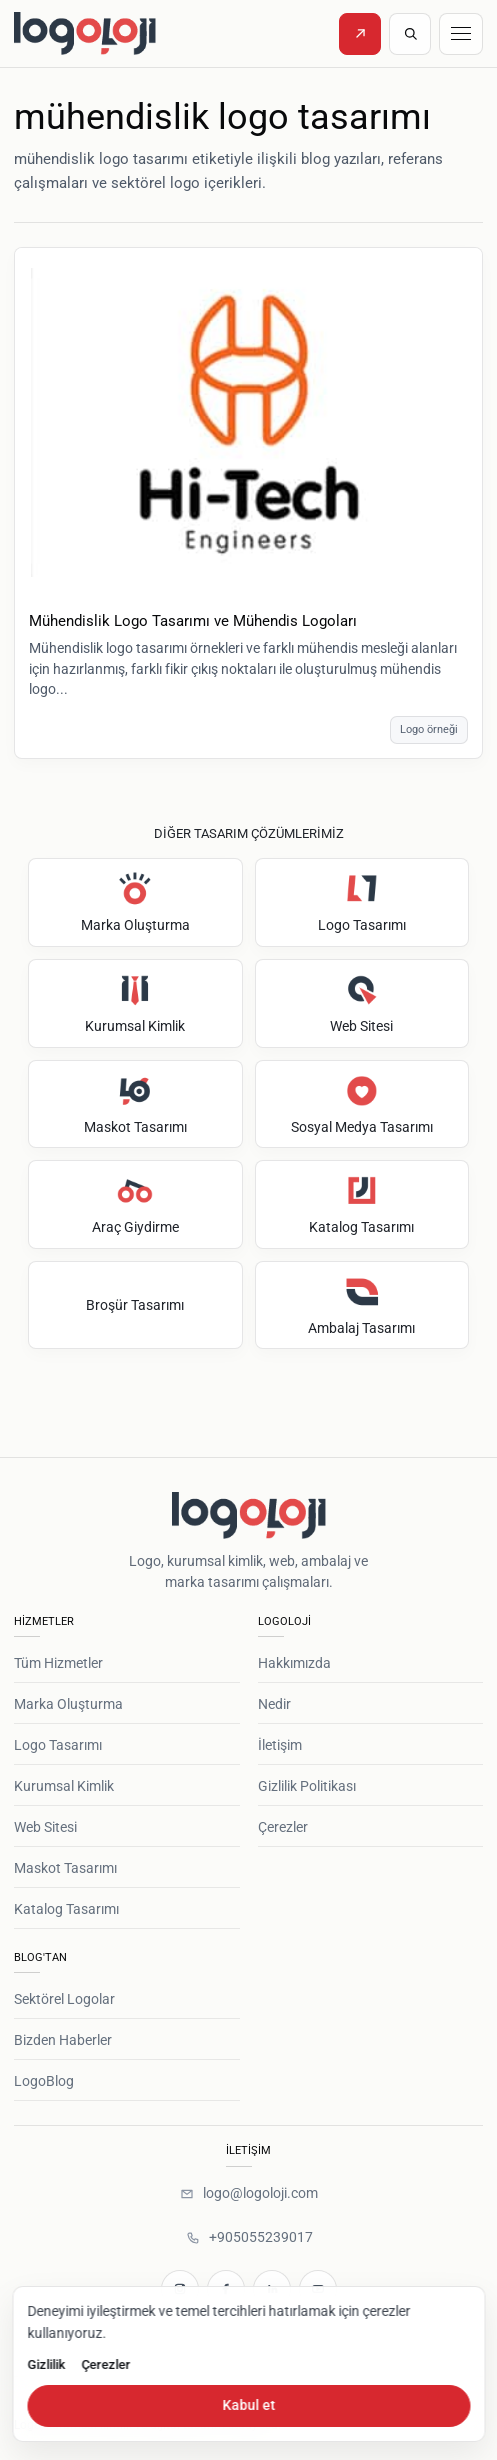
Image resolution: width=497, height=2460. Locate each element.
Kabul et (248, 2405)
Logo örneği (429, 729)
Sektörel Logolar (64, 1999)
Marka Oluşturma (68, 1704)
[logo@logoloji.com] (248, 2194)
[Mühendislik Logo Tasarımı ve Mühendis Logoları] (248, 423)
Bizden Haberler (63, 2040)
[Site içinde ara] (410, 34)
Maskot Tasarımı (65, 1868)
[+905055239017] (249, 2238)
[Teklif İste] (360, 34)
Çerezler (283, 1827)
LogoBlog (44, 2081)
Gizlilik (46, 2364)
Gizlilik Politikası (307, 1786)
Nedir (274, 1704)
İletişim (280, 1745)
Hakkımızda (294, 1663)
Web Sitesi (45, 1827)
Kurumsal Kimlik (64, 1786)
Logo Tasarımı (58, 1745)
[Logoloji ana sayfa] (126, 33)
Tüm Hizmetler (58, 1663)
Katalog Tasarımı (66, 1909)
